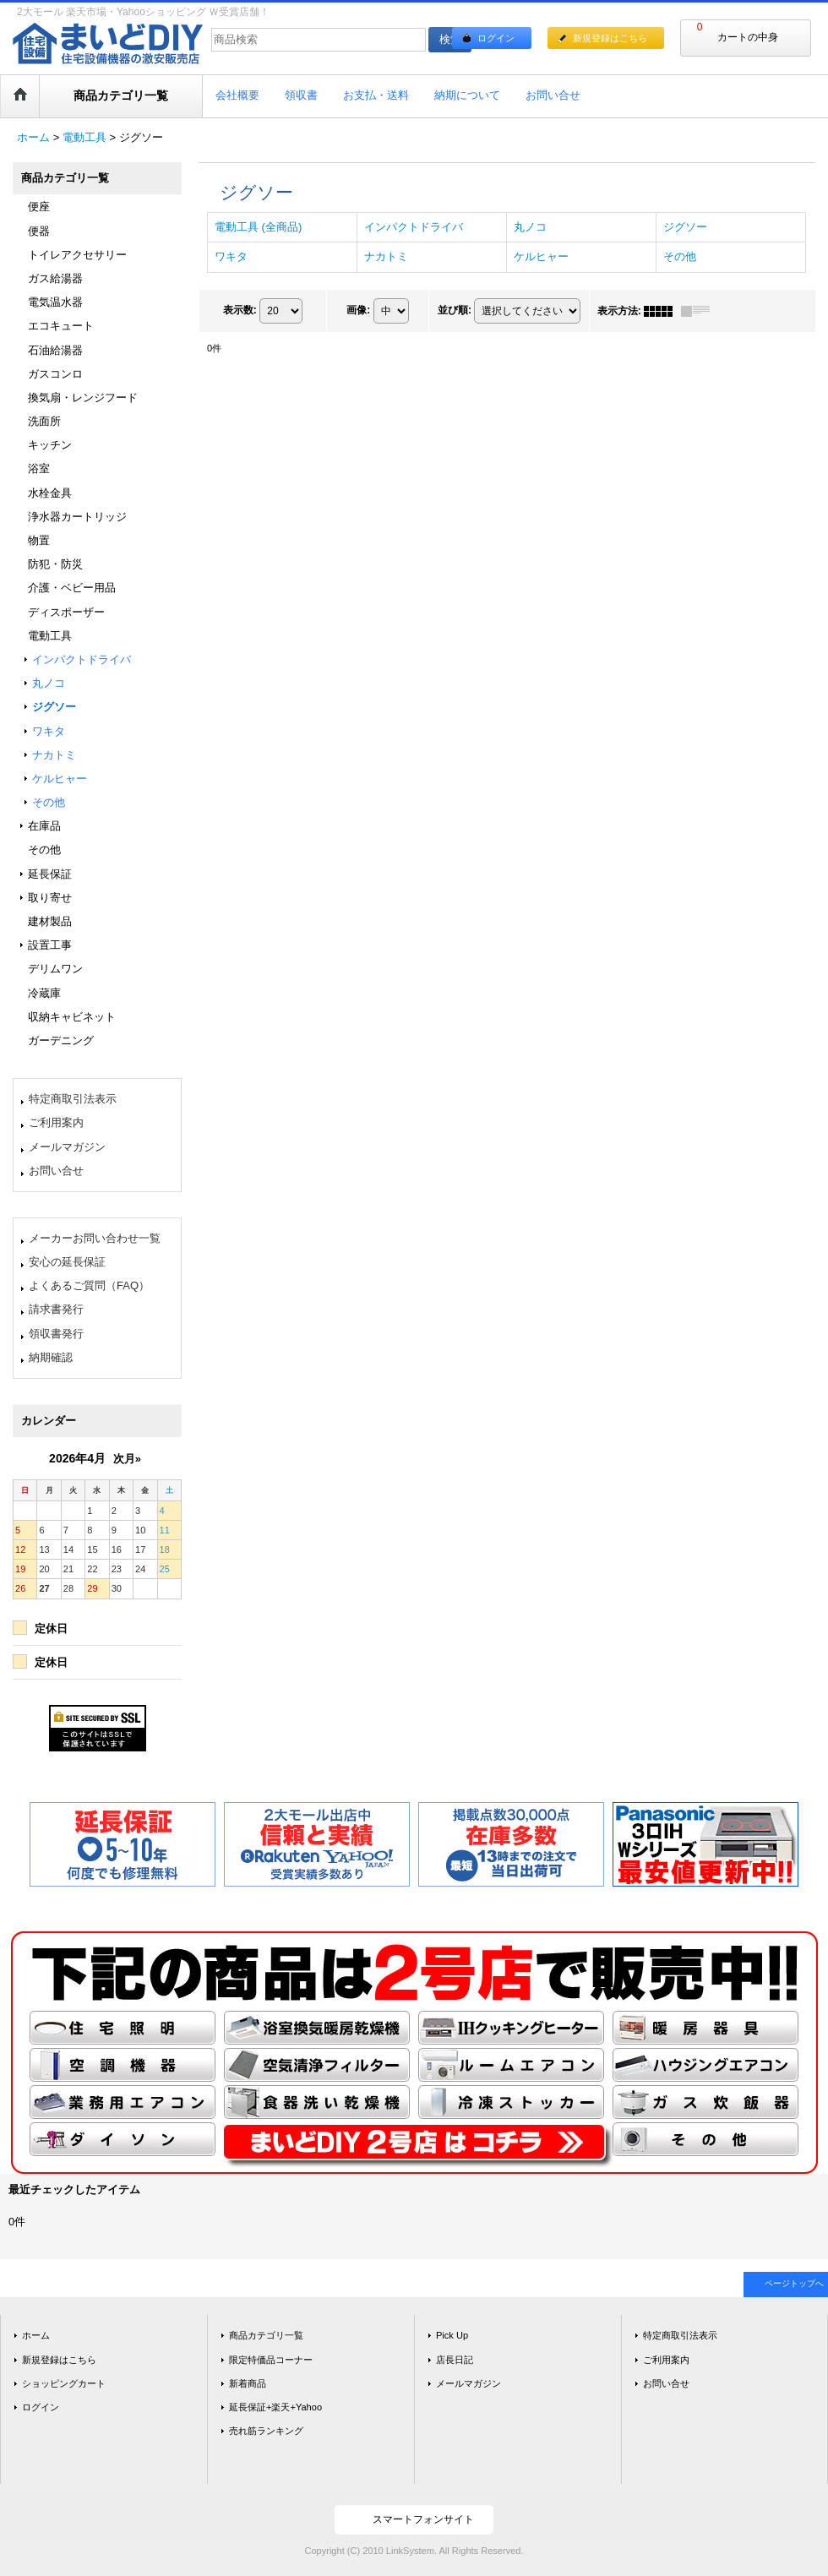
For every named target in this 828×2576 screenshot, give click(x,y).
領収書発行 (56, 1333)
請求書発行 (56, 1309)
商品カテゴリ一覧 (266, 2335)
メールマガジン (67, 1147)
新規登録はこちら (610, 38)
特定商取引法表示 (73, 1098)
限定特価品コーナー (271, 2360)
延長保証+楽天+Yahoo (275, 2407)
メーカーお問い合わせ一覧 (95, 1238)
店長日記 (454, 2360)
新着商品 (247, 2383)
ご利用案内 (56, 1122)
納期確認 (51, 1357)
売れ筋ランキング (266, 2431)
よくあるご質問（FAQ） (89, 1285)
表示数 (240, 310)
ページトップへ (794, 2283)
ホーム (36, 2335)
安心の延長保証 (67, 1261)
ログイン (496, 38)
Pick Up (452, 2335)
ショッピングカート (64, 2383)
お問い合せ (56, 1170)
